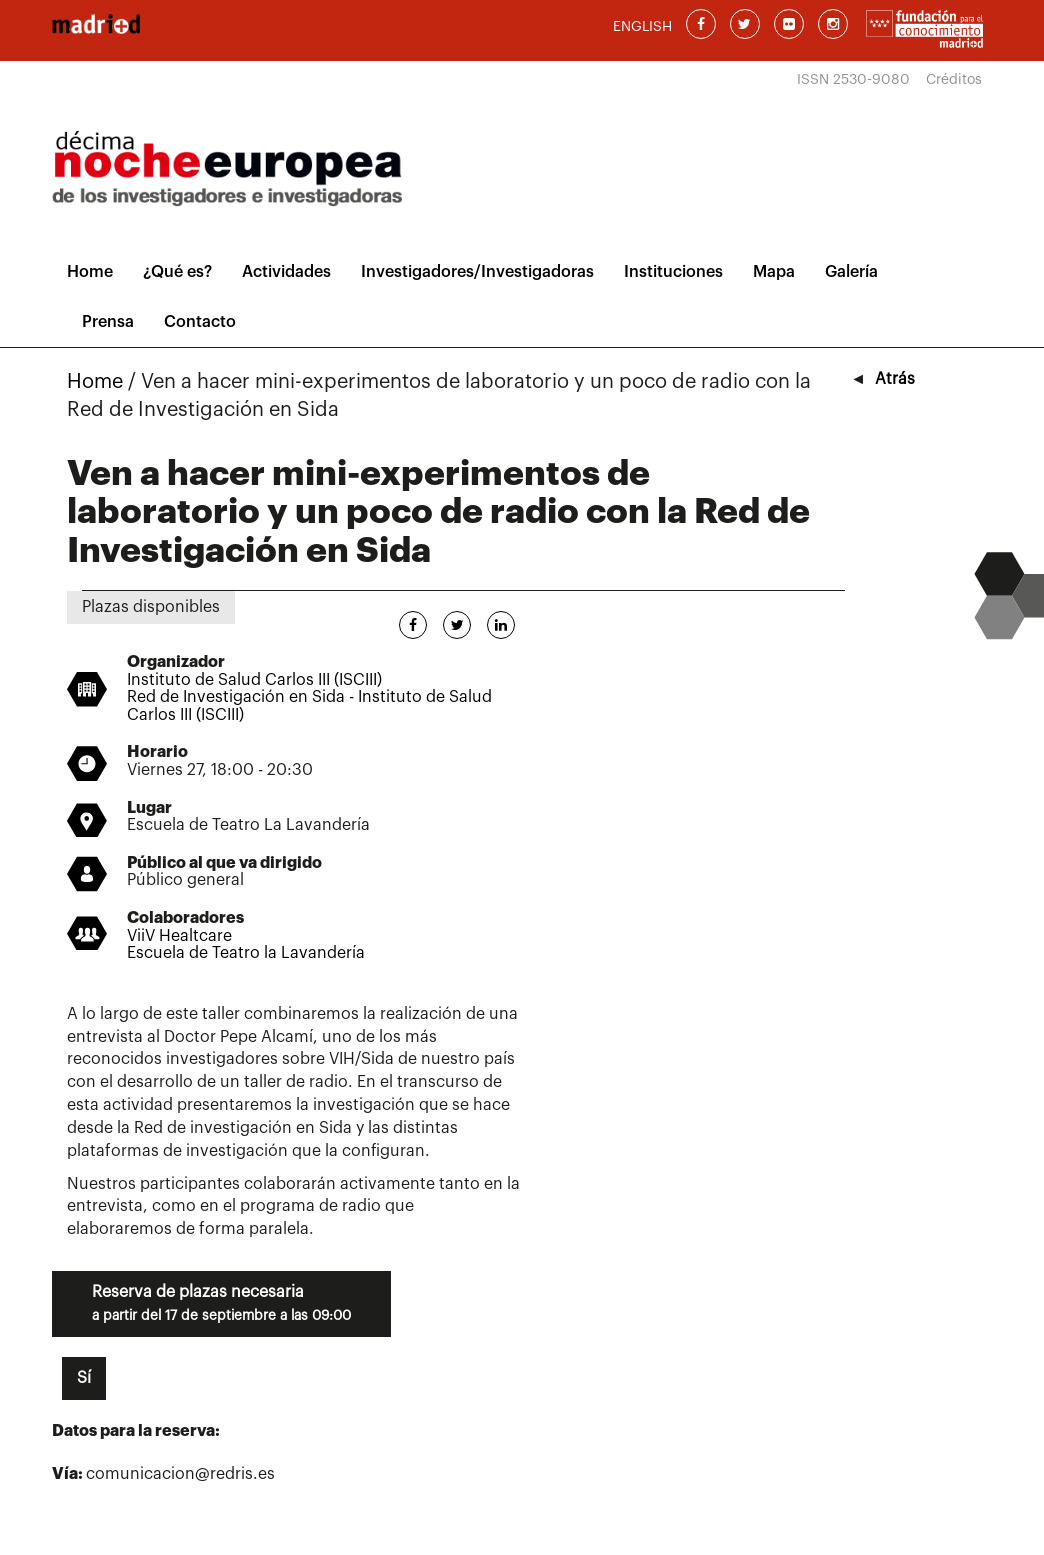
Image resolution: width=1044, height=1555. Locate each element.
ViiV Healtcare (179, 936)
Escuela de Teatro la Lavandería (246, 953)
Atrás (895, 379)
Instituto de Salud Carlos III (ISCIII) (254, 680)
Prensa (108, 322)
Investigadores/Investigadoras (477, 272)
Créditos (954, 80)
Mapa (774, 272)
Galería (851, 272)
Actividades (286, 272)
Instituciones (673, 272)
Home (90, 272)
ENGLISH (642, 27)
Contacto (200, 322)
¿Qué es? (177, 272)
